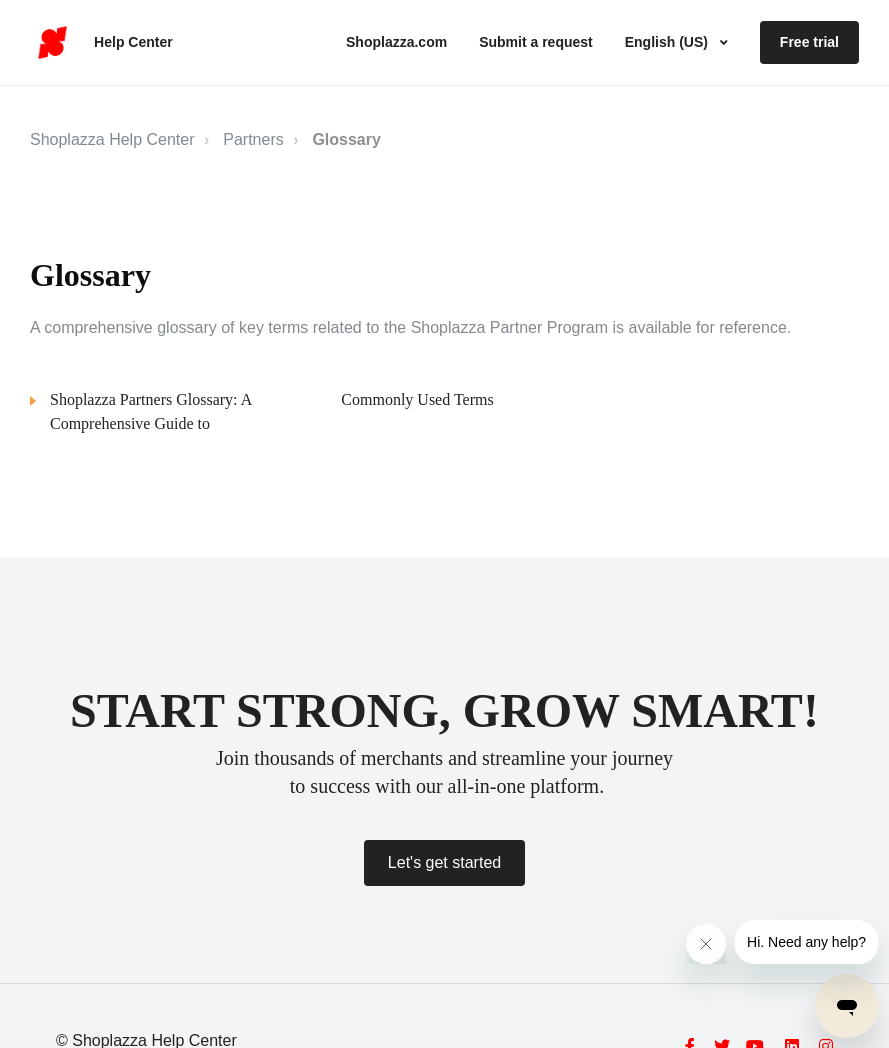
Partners (253, 139)
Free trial (809, 42)
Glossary (346, 139)
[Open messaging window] (847, 1006)
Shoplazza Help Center (112, 139)
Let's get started (444, 862)
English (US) (668, 42)
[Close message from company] (706, 944)
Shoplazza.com (396, 42)
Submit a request (536, 42)
